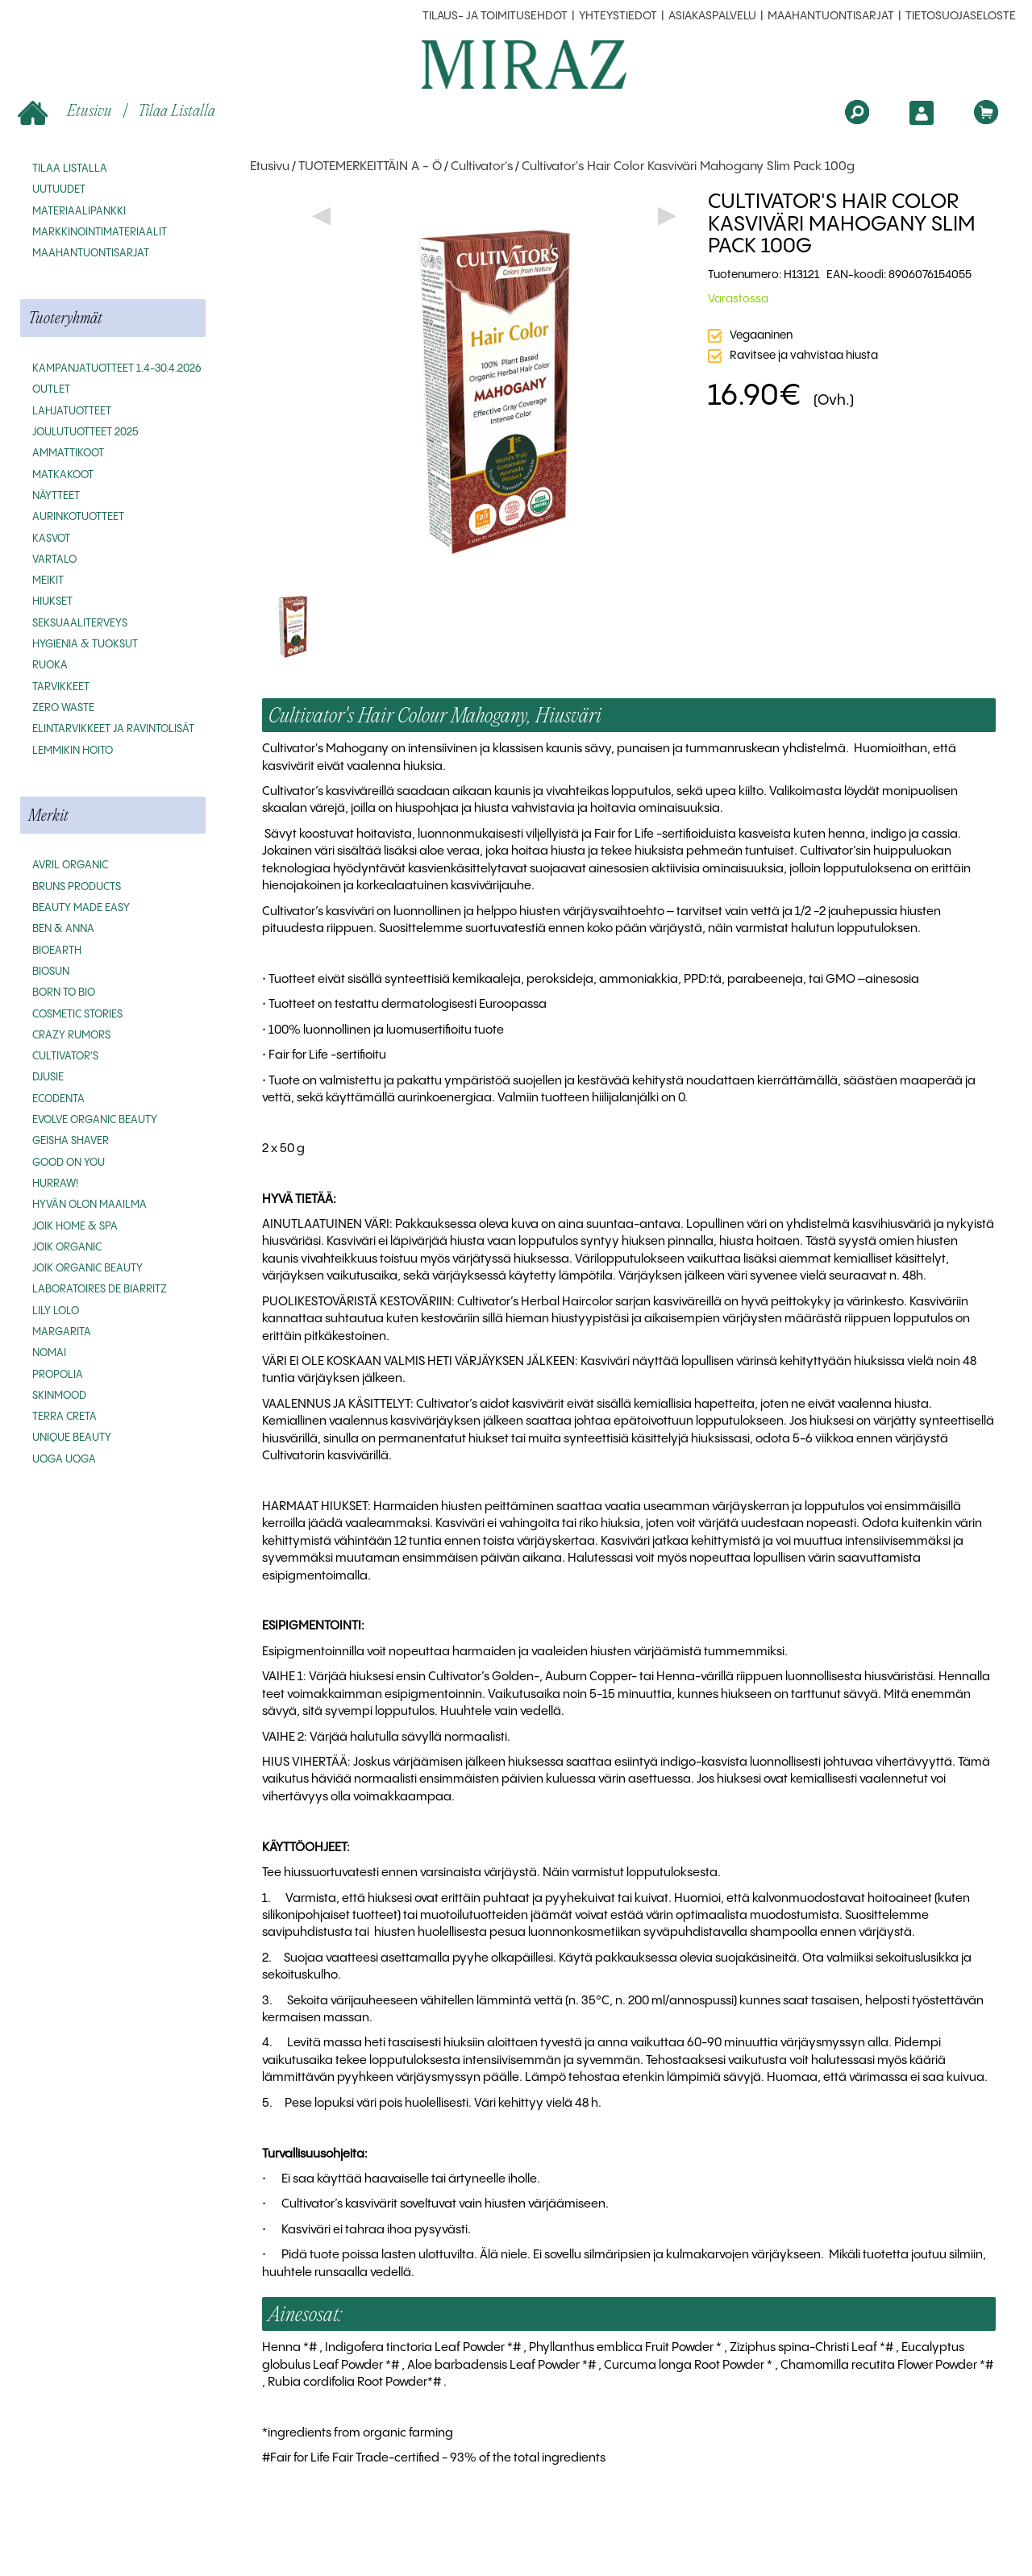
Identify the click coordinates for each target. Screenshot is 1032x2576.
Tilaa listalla (176, 110)
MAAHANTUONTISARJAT (831, 16)
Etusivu (66, 111)
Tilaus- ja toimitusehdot (495, 16)
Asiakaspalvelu (712, 16)
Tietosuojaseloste (960, 16)
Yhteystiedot (618, 16)
